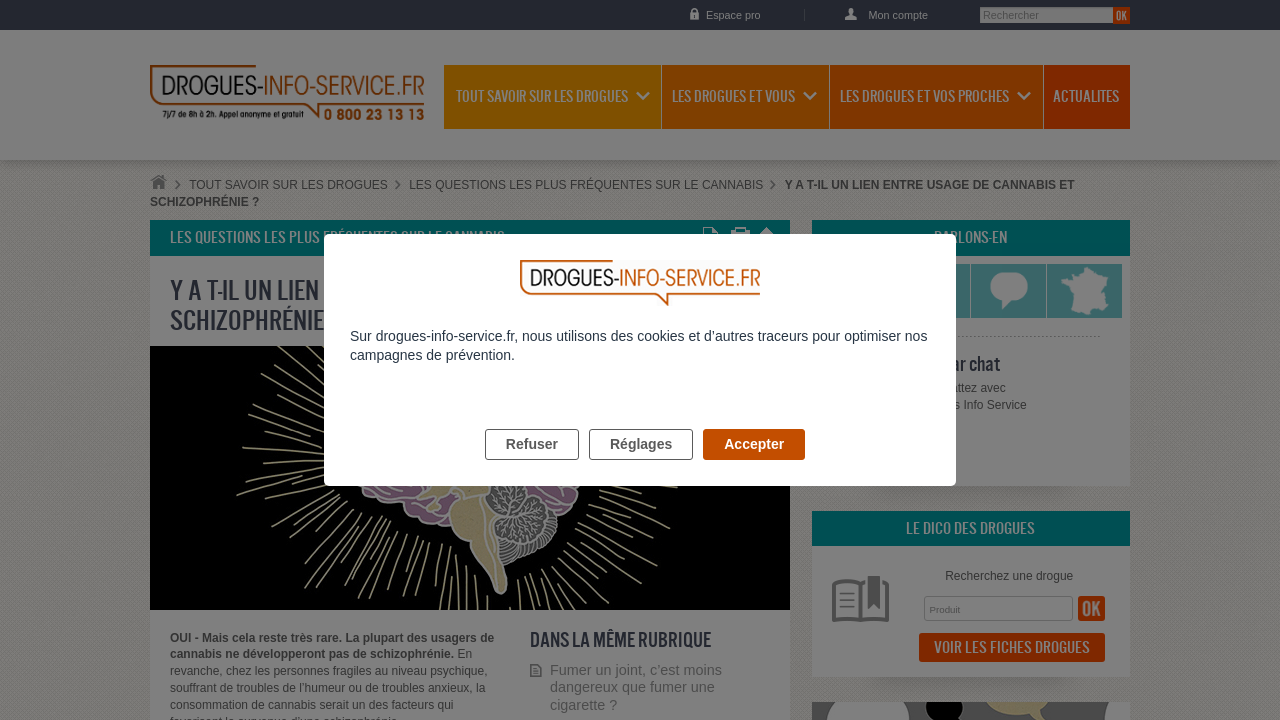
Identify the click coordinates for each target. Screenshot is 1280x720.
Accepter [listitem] (754, 467)
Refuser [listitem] (532, 467)
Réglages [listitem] (641, 467)
